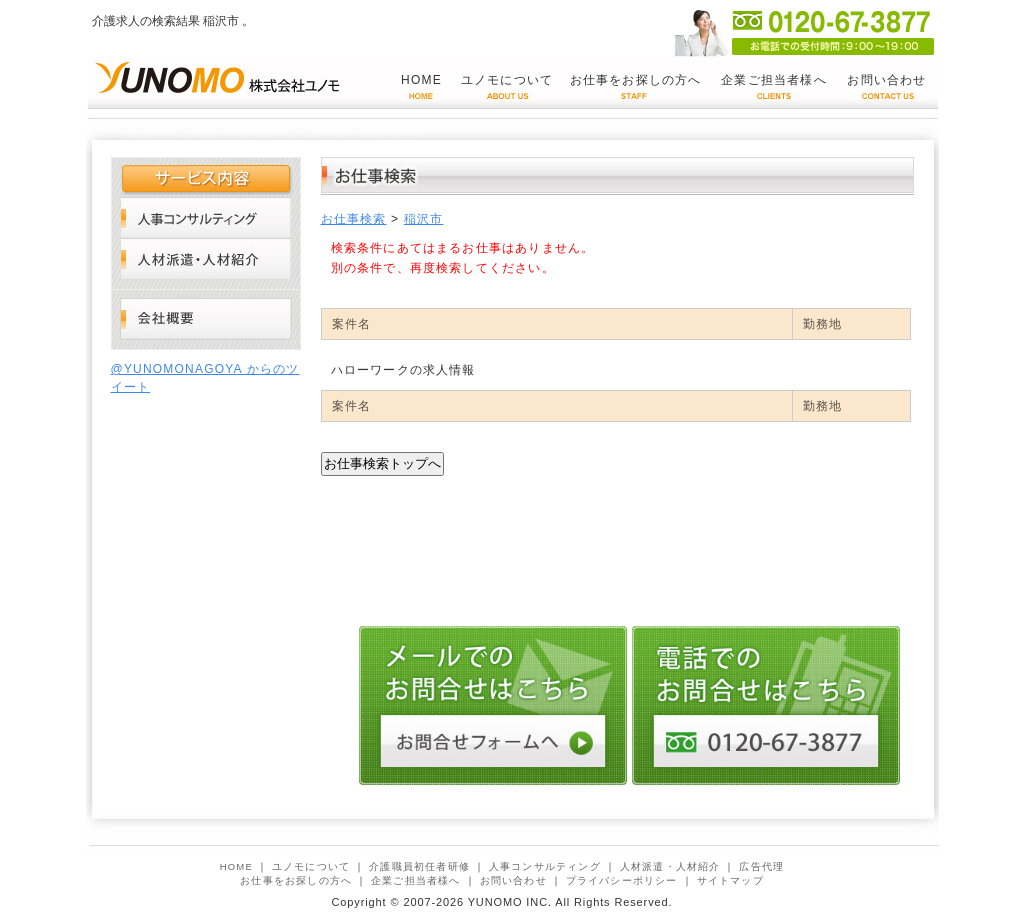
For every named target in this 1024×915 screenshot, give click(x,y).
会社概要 (206, 319)
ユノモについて (507, 80)
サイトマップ (730, 880)
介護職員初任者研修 (419, 866)
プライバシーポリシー (622, 880)
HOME (421, 80)
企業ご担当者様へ (774, 80)
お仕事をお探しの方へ (636, 80)
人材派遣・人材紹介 (206, 258)
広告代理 (761, 866)
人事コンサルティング (206, 217)
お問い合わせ (886, 80)
